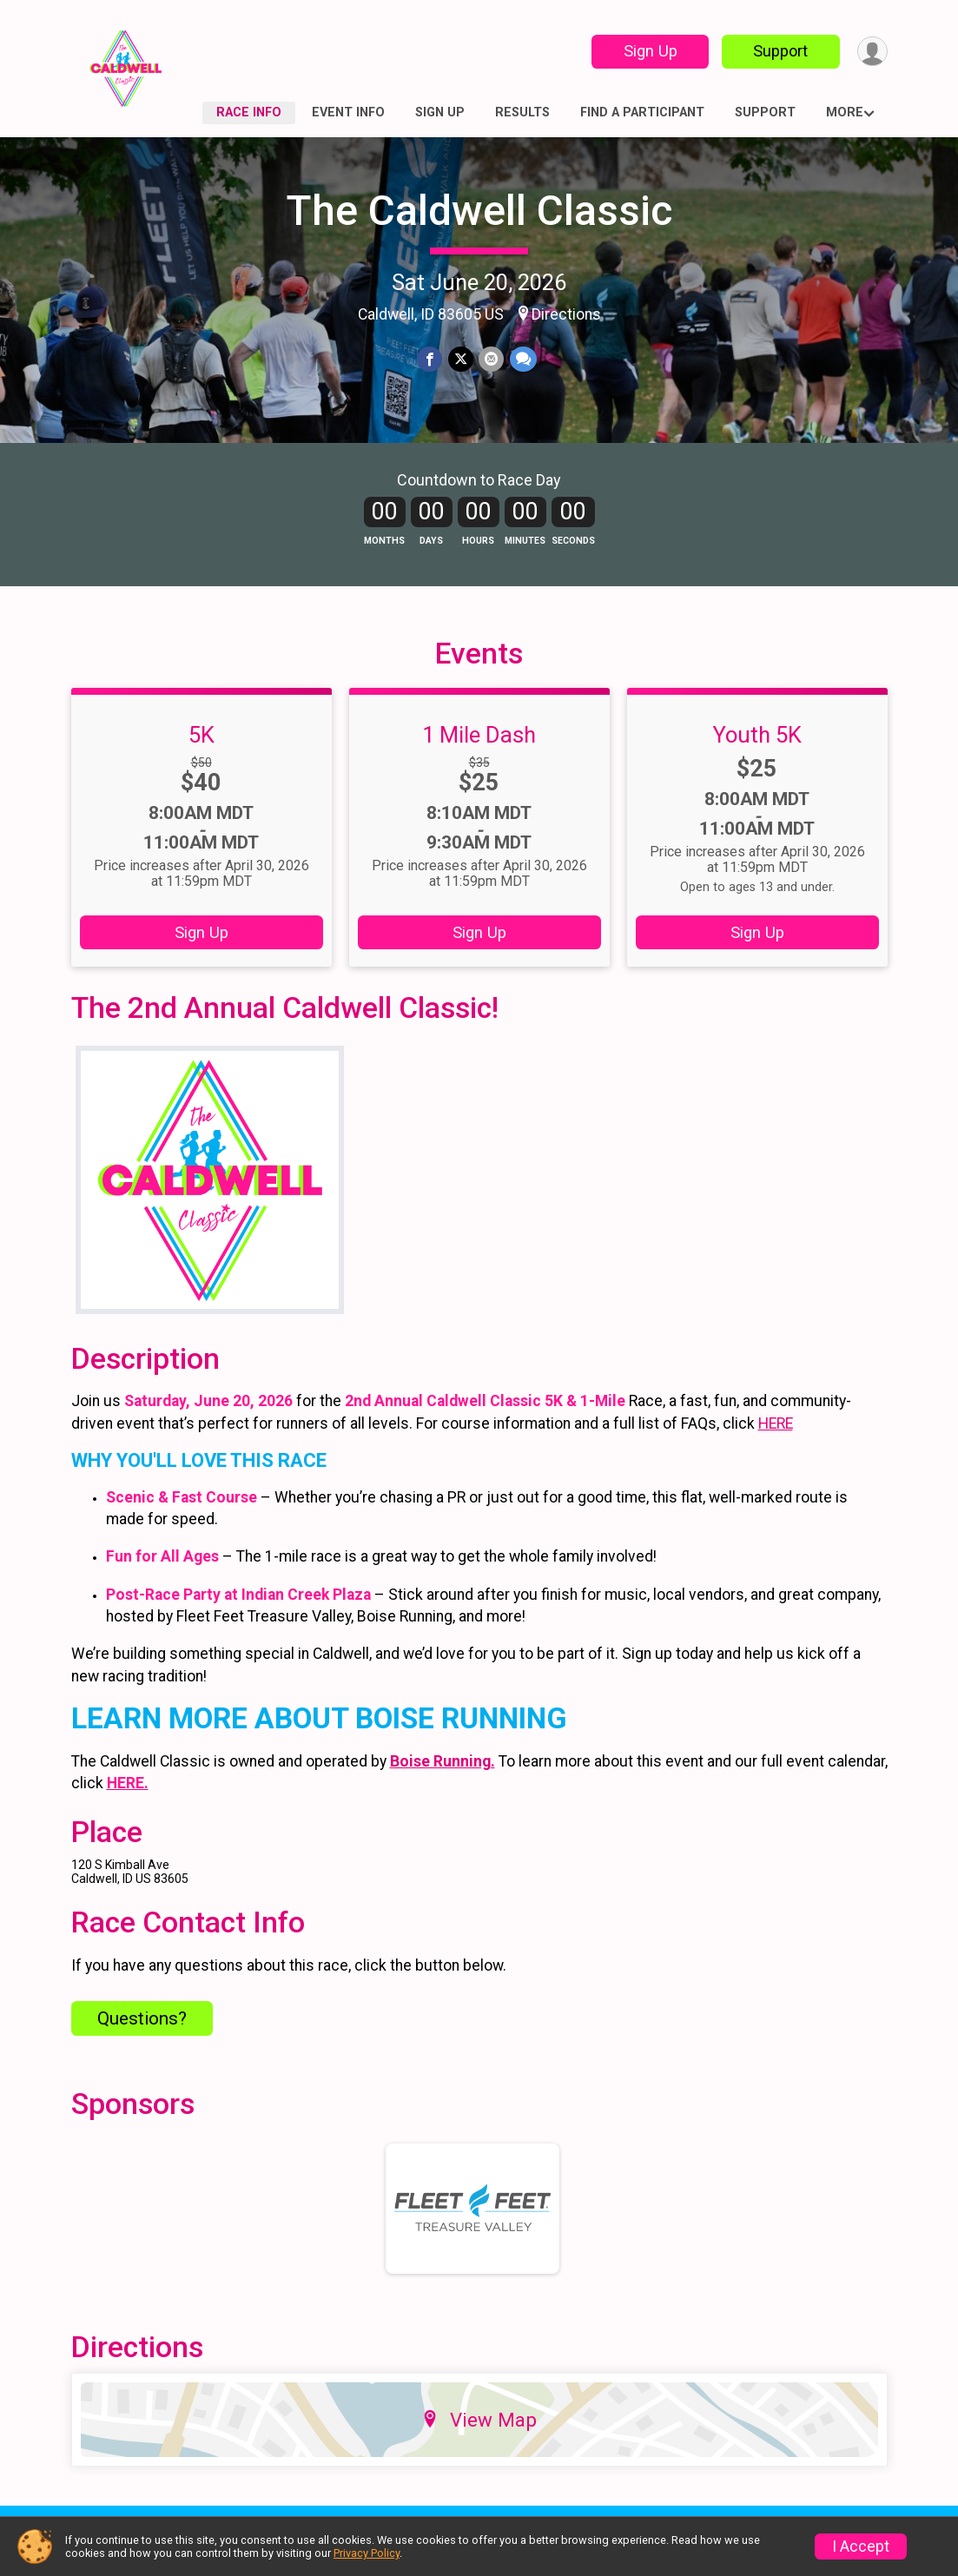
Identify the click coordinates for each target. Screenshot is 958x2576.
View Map (479, 2443)
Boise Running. (442, 1785)
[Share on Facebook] (430, 359)
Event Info (348, 112)
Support (778, 51)
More (844, 112)
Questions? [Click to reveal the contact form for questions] (142, 2042)
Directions (566, 314)
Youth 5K (757, 758)
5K (201, 758)
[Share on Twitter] (460, 359)
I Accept (860, 2546)
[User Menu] (872, 52)
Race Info (248, 112)
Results (522, 112)
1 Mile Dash (479, 758)
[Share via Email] (491, 359)
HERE (775, 1447)
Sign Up (648, 51)
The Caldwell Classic (479, 210)
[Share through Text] (522, 359)
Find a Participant (642, 112)
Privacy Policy (367, 2552)
